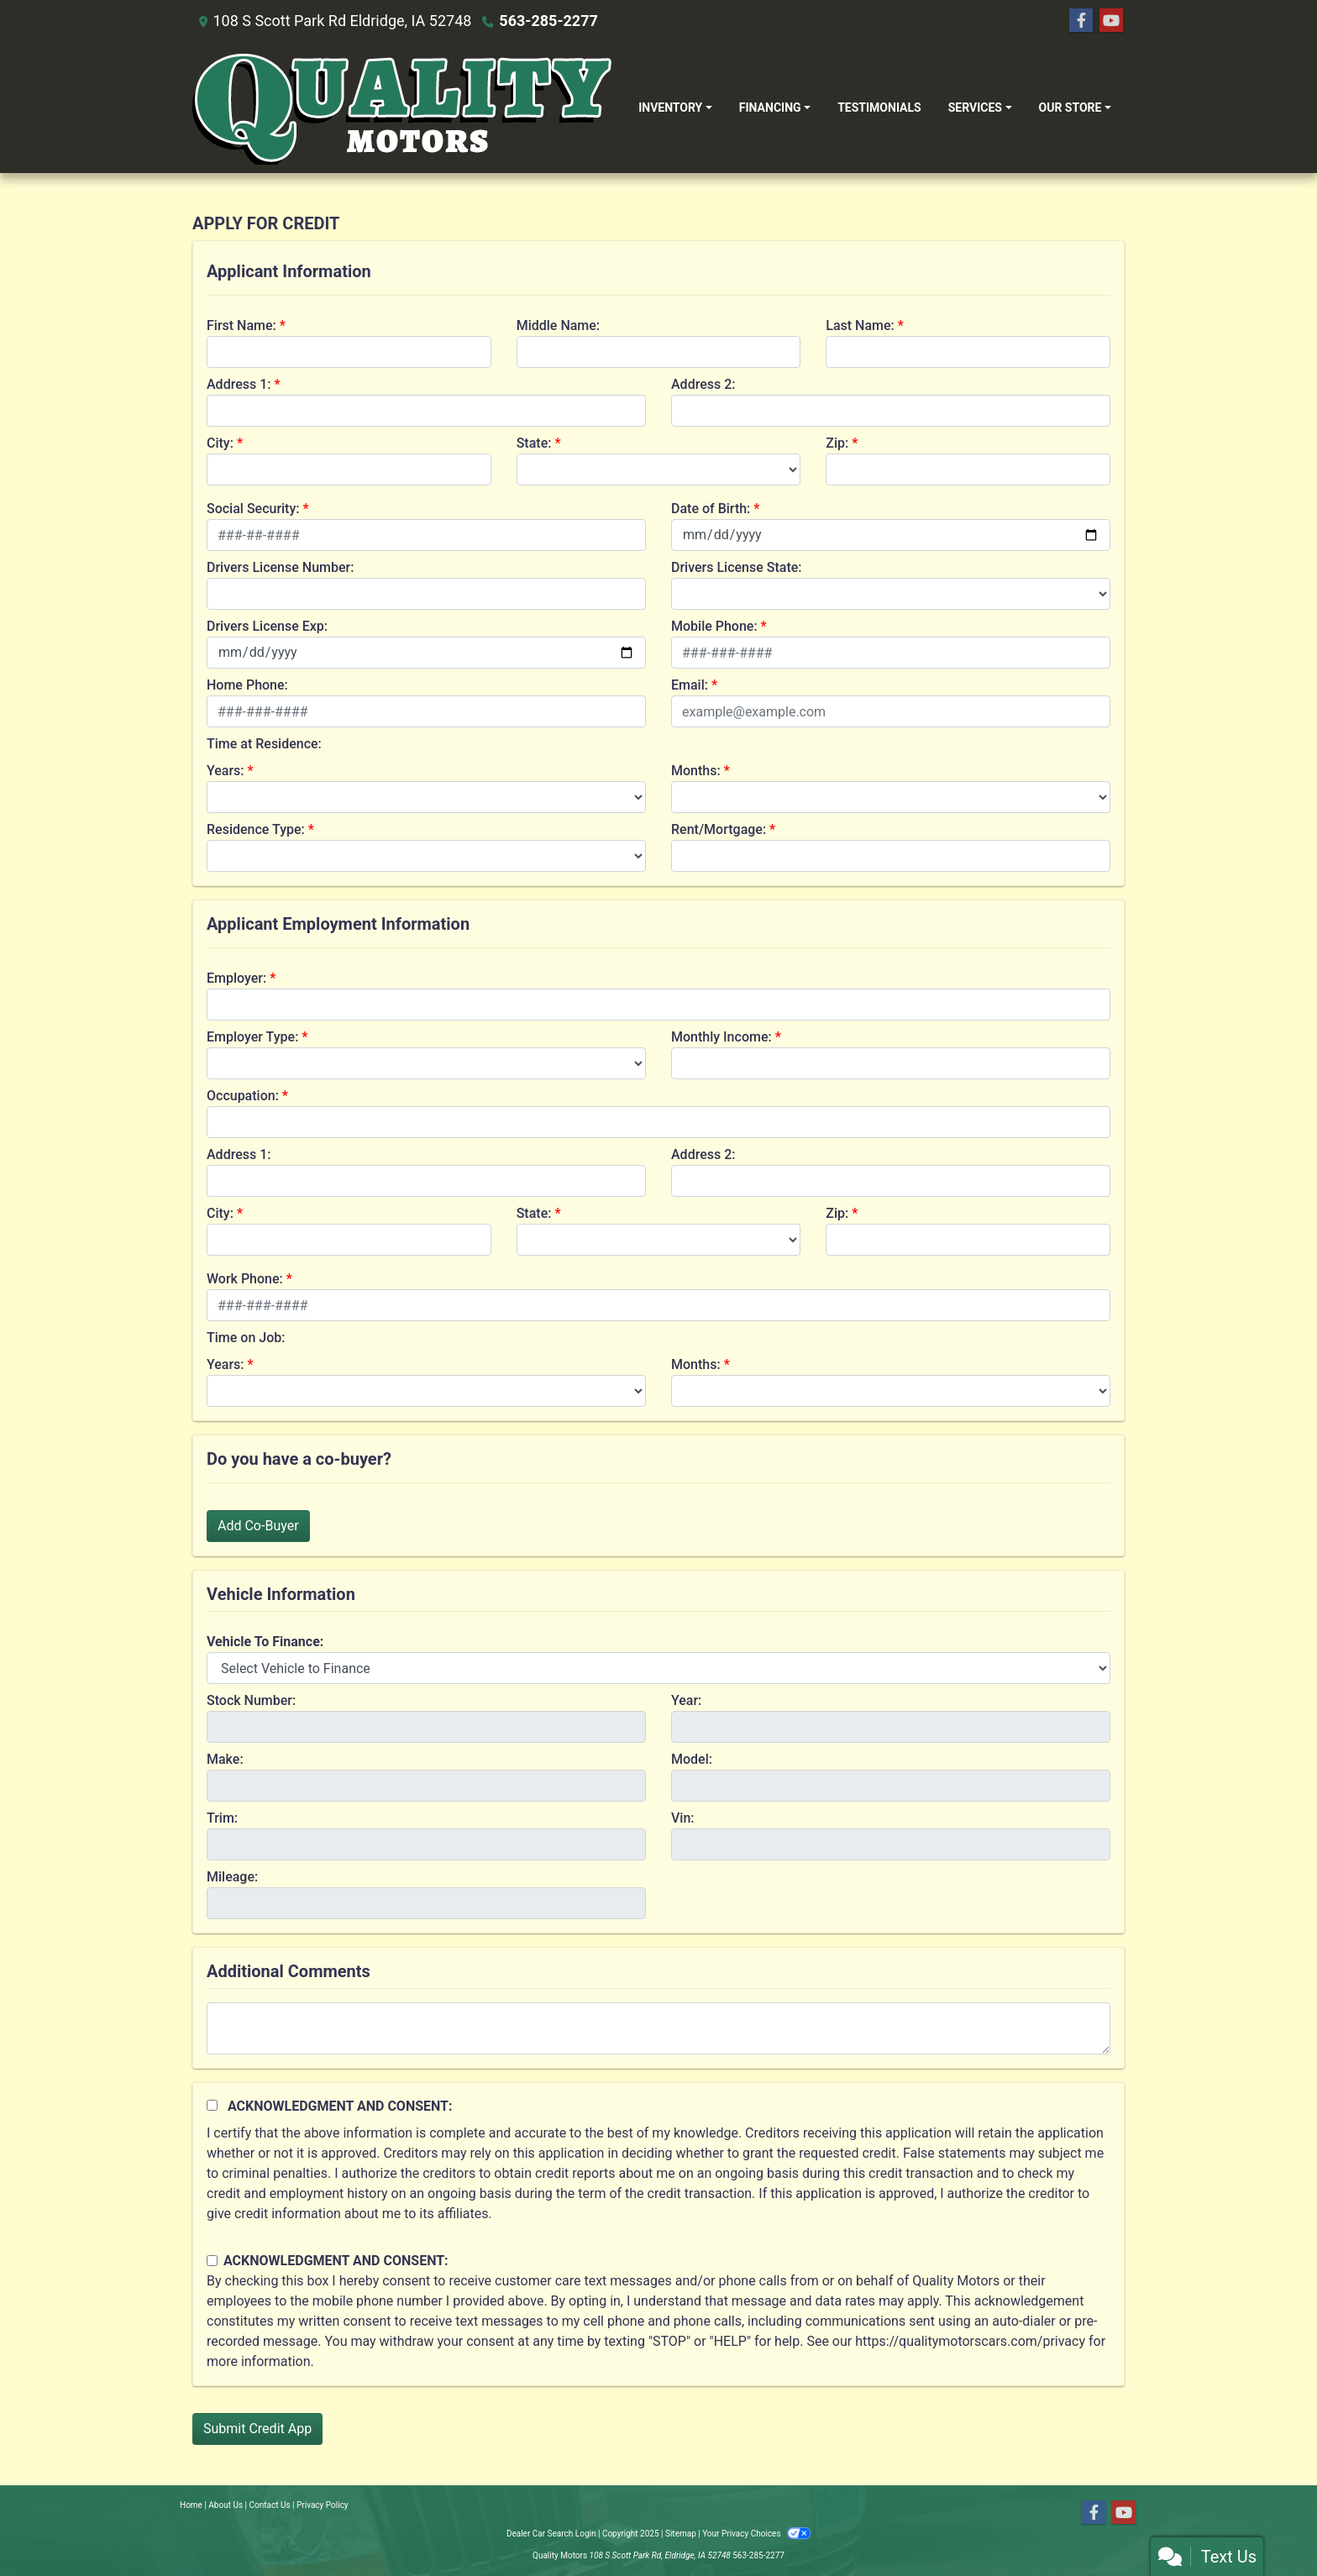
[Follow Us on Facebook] (1081, 21)
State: (534, 443)
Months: (696, 771)
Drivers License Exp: (267, 626)
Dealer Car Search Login (551, 2533)
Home (191, 2505)
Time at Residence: (264, 744)
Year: (686, 1700)
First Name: (241, 325)
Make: (225, 1759)
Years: (225, 771)
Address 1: (238, 384)
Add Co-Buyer (258, 1526)
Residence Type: (256, 829)
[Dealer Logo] (401, 107)
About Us (225, 2505)
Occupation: (243, 1096)
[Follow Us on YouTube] (1111, 21)
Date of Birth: (710, 509)
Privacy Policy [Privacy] (322, 2505)
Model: (691, 1759)
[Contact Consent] (212, 2260)
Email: (689, 685)
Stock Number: (251, 1700)
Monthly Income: (721, 1037)
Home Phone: (247, 685)
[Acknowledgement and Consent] (212, 2105)
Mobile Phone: (714, 626)
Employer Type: (252, 1037)
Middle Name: (558, 325)
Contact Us (270, 2505)
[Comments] (658, 2028)
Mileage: (232, 1877)
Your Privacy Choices (756, 2533)
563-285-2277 (548, 20)
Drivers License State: (736, 567)
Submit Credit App (257, 2429)
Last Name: (860, 325)
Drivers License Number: (280, 567)
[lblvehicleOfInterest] (658, 1668)
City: (220, 443)
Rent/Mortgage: (718, 829)
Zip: (837, 443)
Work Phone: (245, 1279)
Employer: (236, 978)
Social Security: (253, 509)
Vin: (683, 1818)
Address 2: (703, 384)
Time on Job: (246, 1338)
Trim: (222, 1818)
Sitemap (680, 2533)
